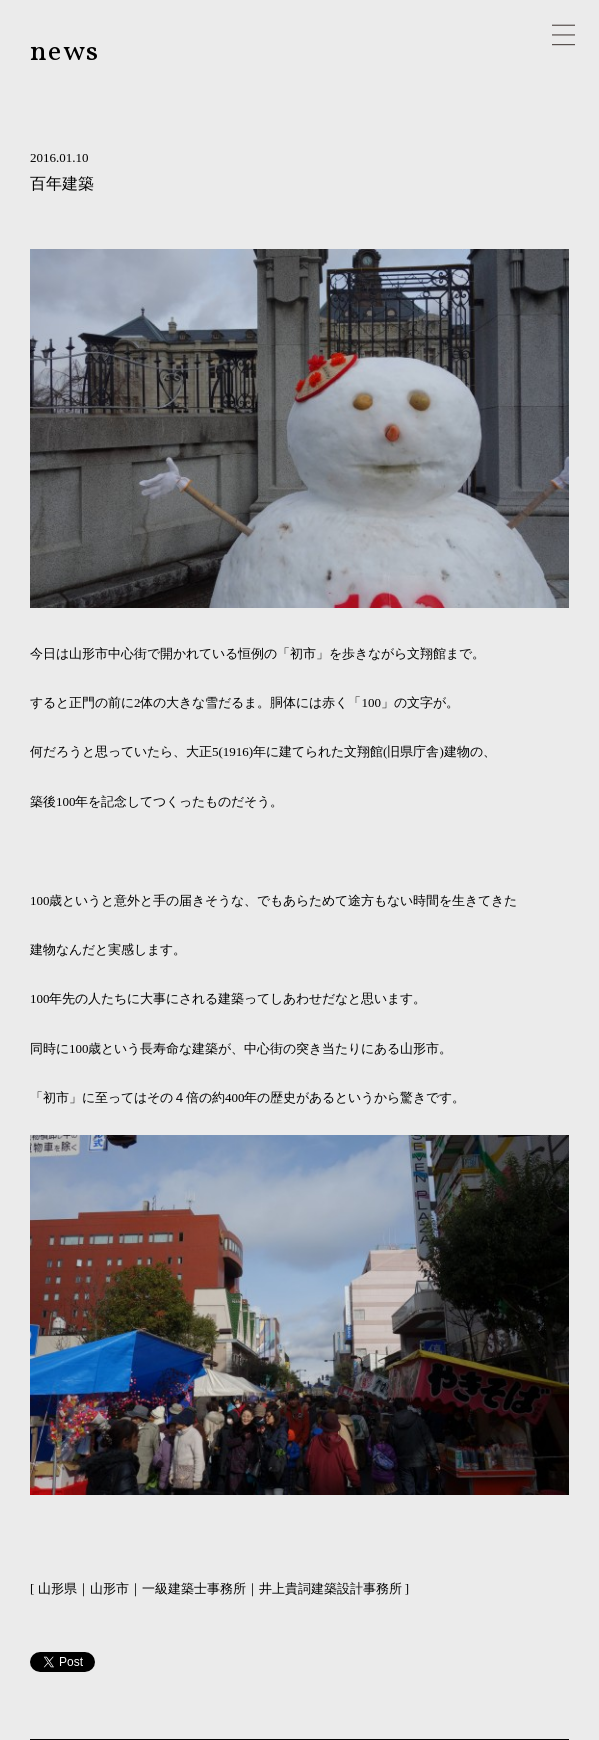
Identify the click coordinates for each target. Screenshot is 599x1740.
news (65, 52)
